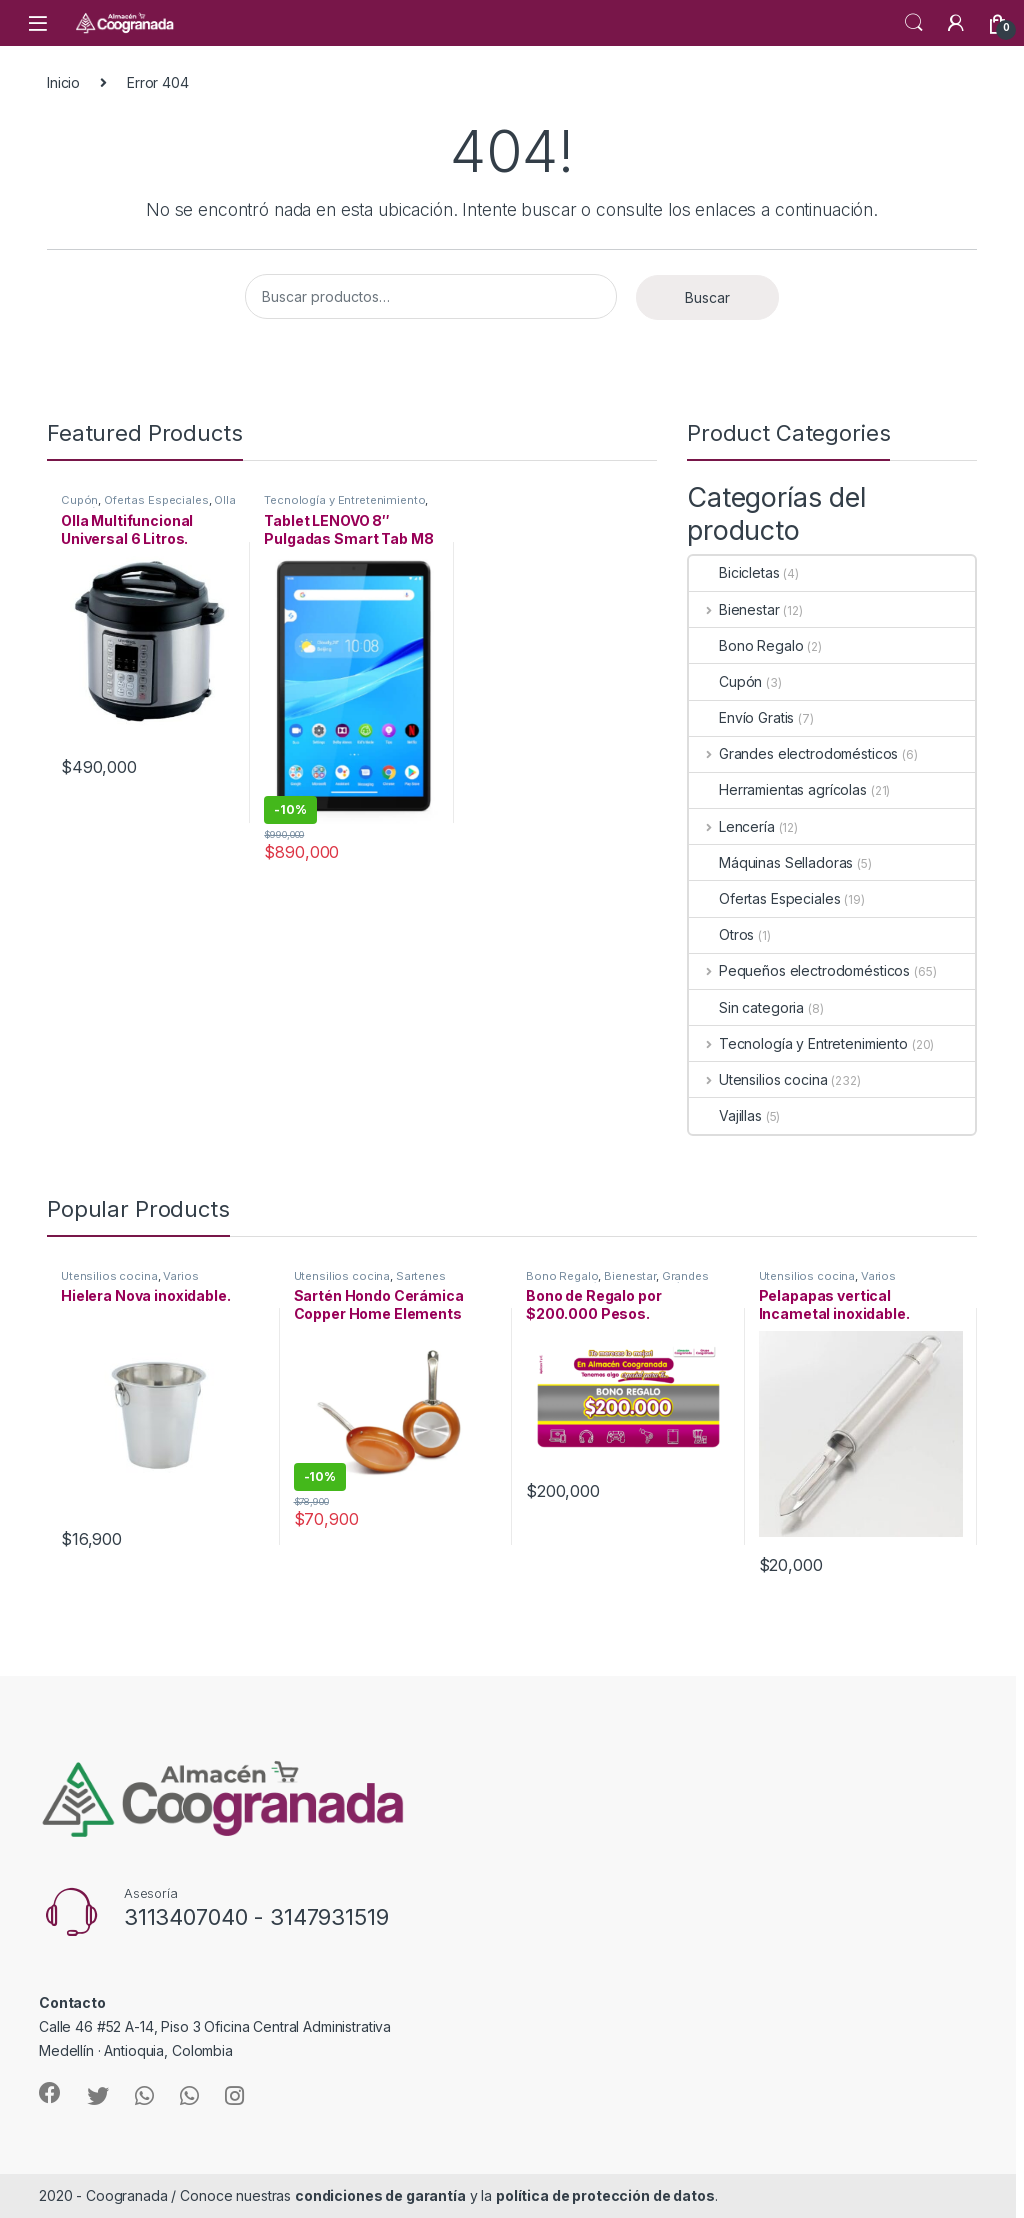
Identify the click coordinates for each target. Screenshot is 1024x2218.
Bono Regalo (746, 645)
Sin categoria (746, 1007)
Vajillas (725, 1115)
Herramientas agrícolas (778, 789)
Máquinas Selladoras (771, 862)
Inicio (63, 82)
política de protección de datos (605, 2195)
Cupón (79, 500)
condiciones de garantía (380, 2195)
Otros (721, 934)
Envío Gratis (741, 717)
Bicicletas (734, 572)
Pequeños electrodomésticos (799, 970)
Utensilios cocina (758, 1079)
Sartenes (421, 1276)
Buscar (707, 297)
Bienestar (734, 609)
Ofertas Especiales (156, 500)
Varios (180, 1276)
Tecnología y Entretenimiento (344, 500)
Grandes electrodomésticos (793, 753)
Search (914, 23)
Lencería (732, 826)
